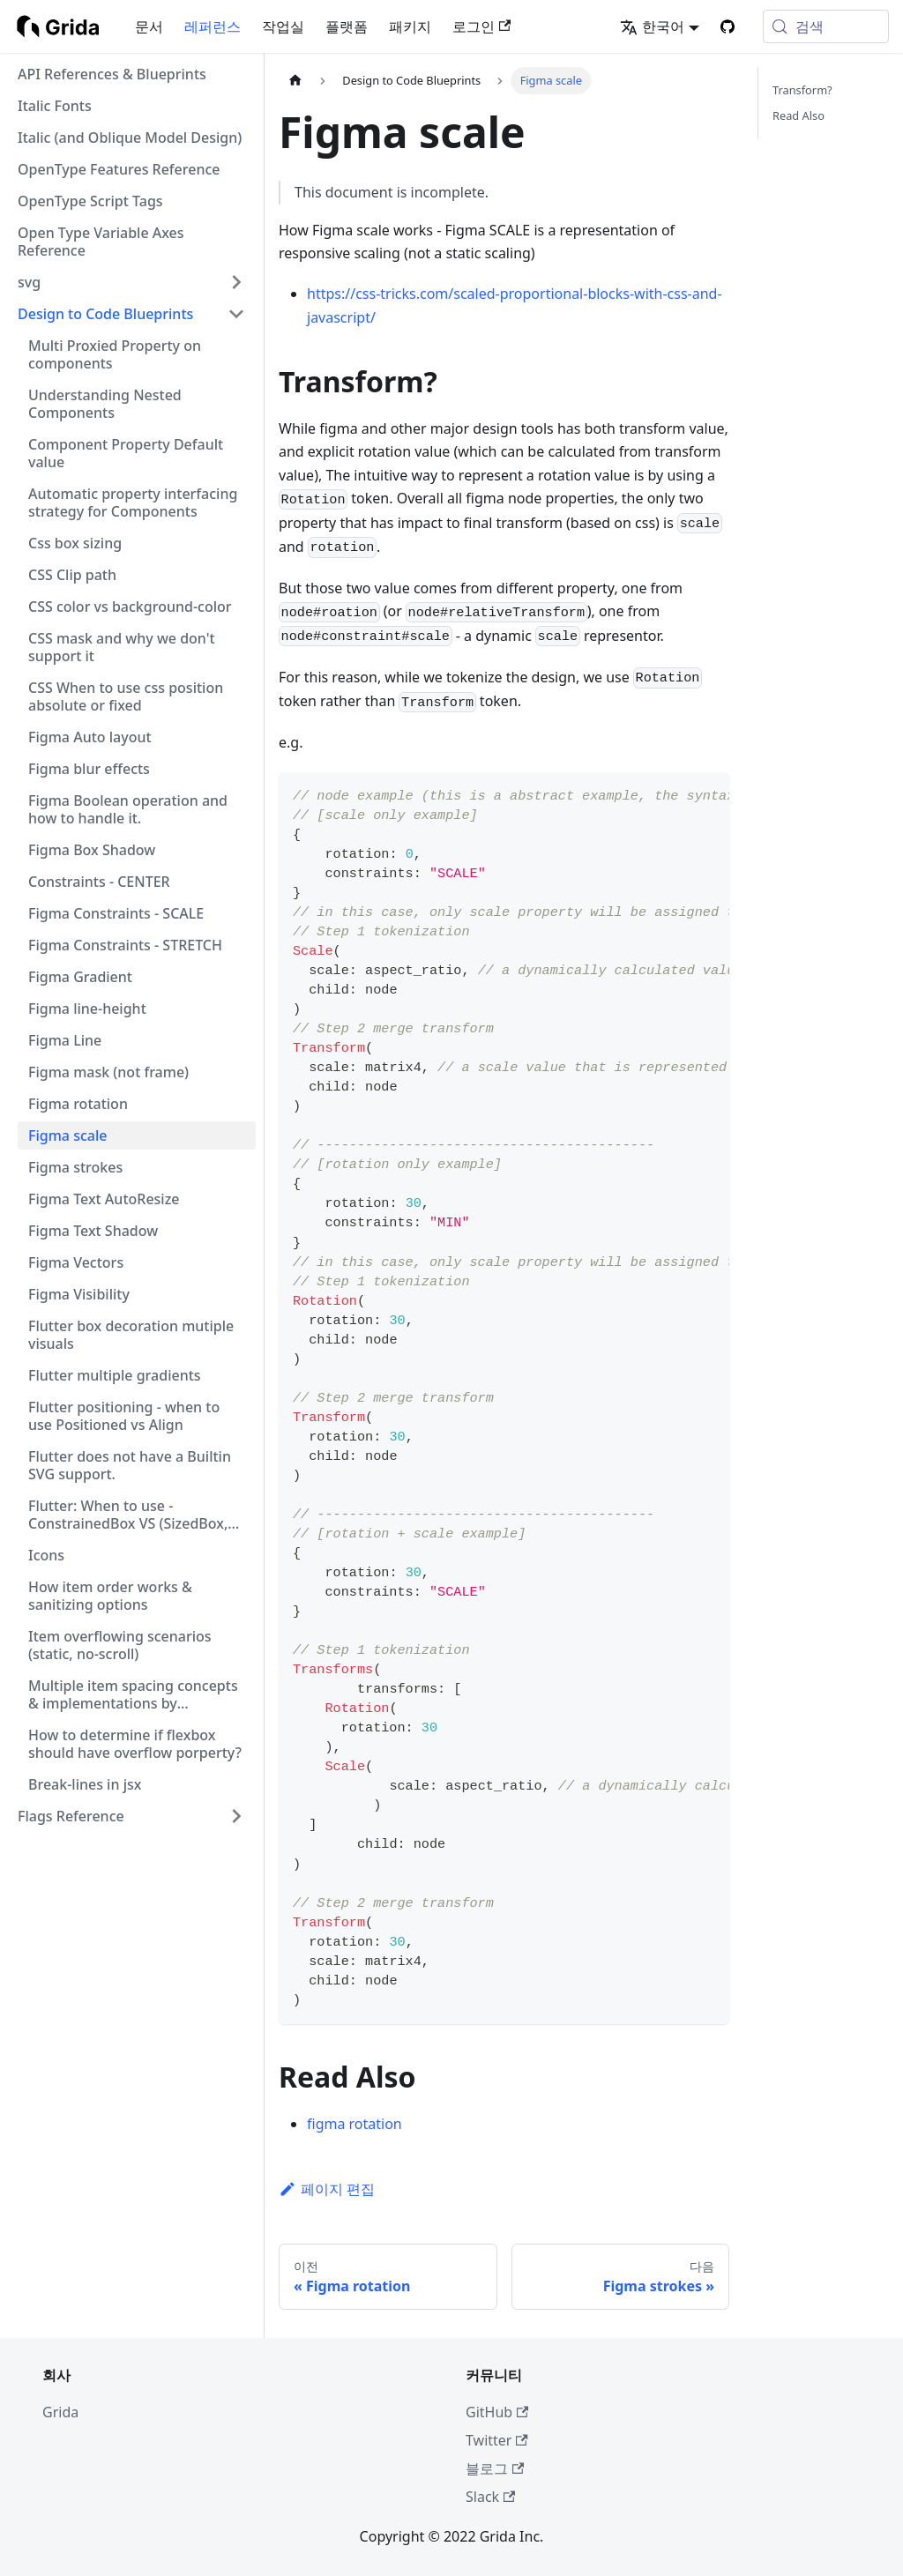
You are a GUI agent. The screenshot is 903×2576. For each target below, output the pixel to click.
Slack (490, 2496)
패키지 (410, 26)
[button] (131, 282)
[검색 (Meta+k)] (826, 26)
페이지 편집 (327, 2189)
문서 (149, 26)
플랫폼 (346, 26)
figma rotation (354, 2123)
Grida (60, 2412)
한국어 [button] (652, 26)
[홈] (295, 80)
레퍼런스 (212, 26)
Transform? (802, 90)
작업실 (283, 26)
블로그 (495, 2468)
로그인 (481, 26)
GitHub (497, 2412)
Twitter (497, 2440)
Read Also (798, 115)
